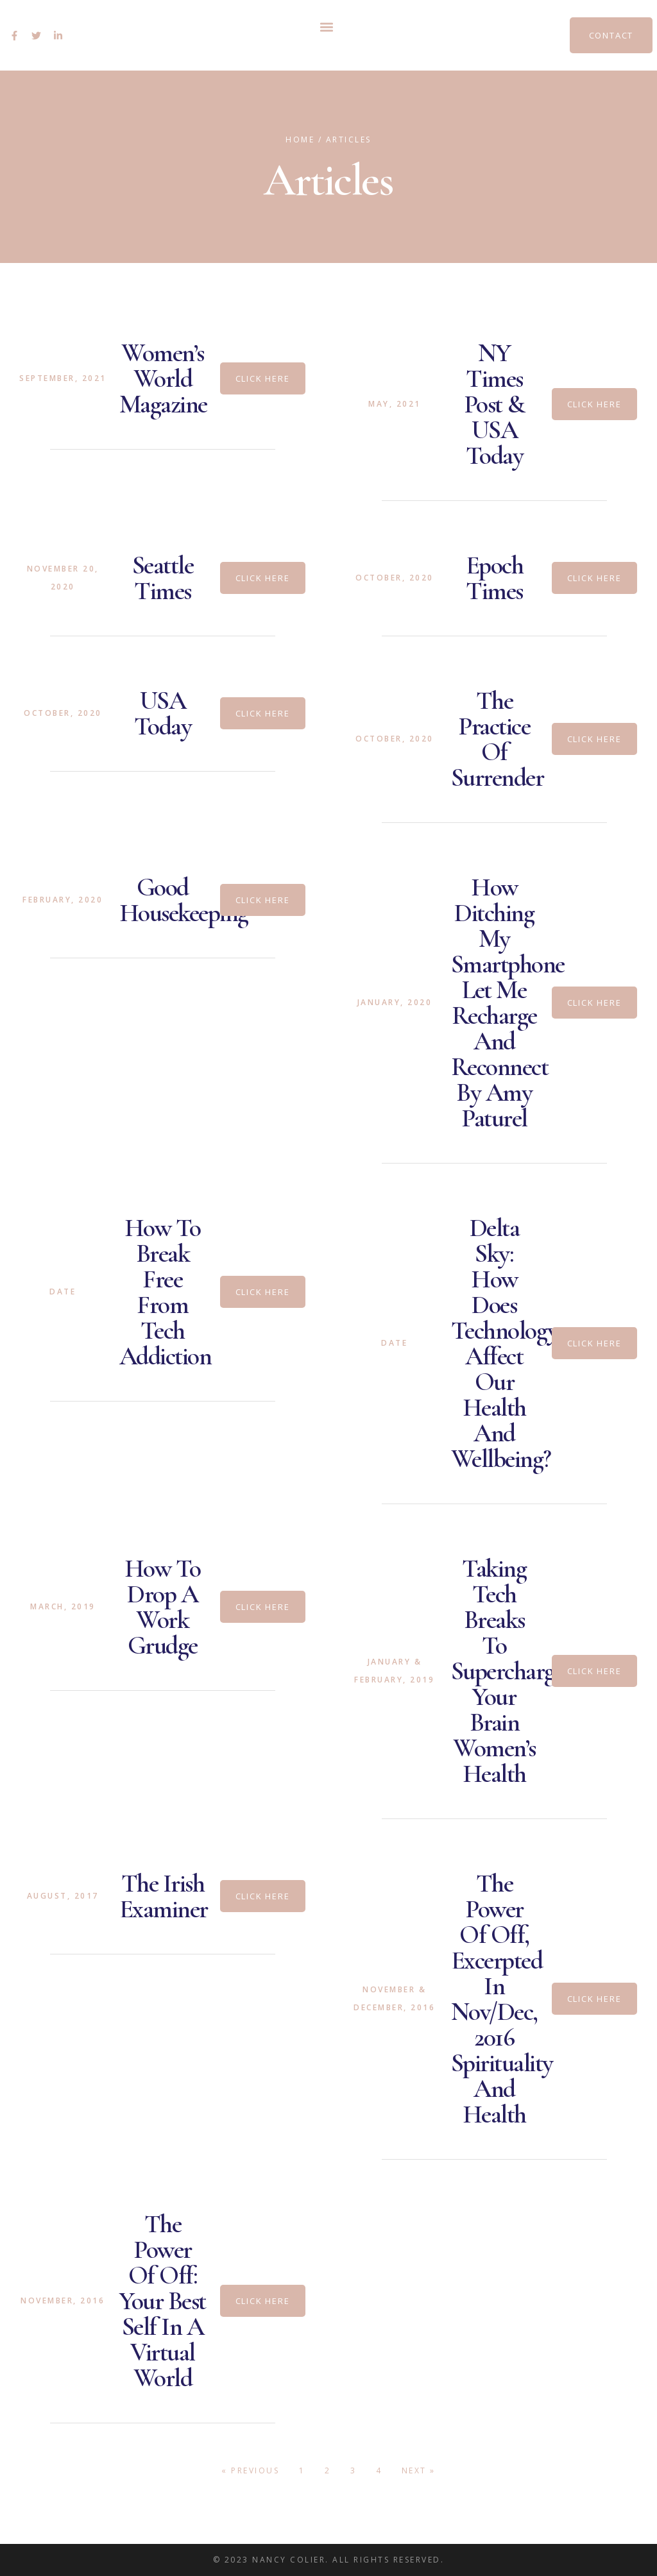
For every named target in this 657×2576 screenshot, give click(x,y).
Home (300, 139)
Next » (419, 2470)
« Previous (250, 2470)
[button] (326, 26)
